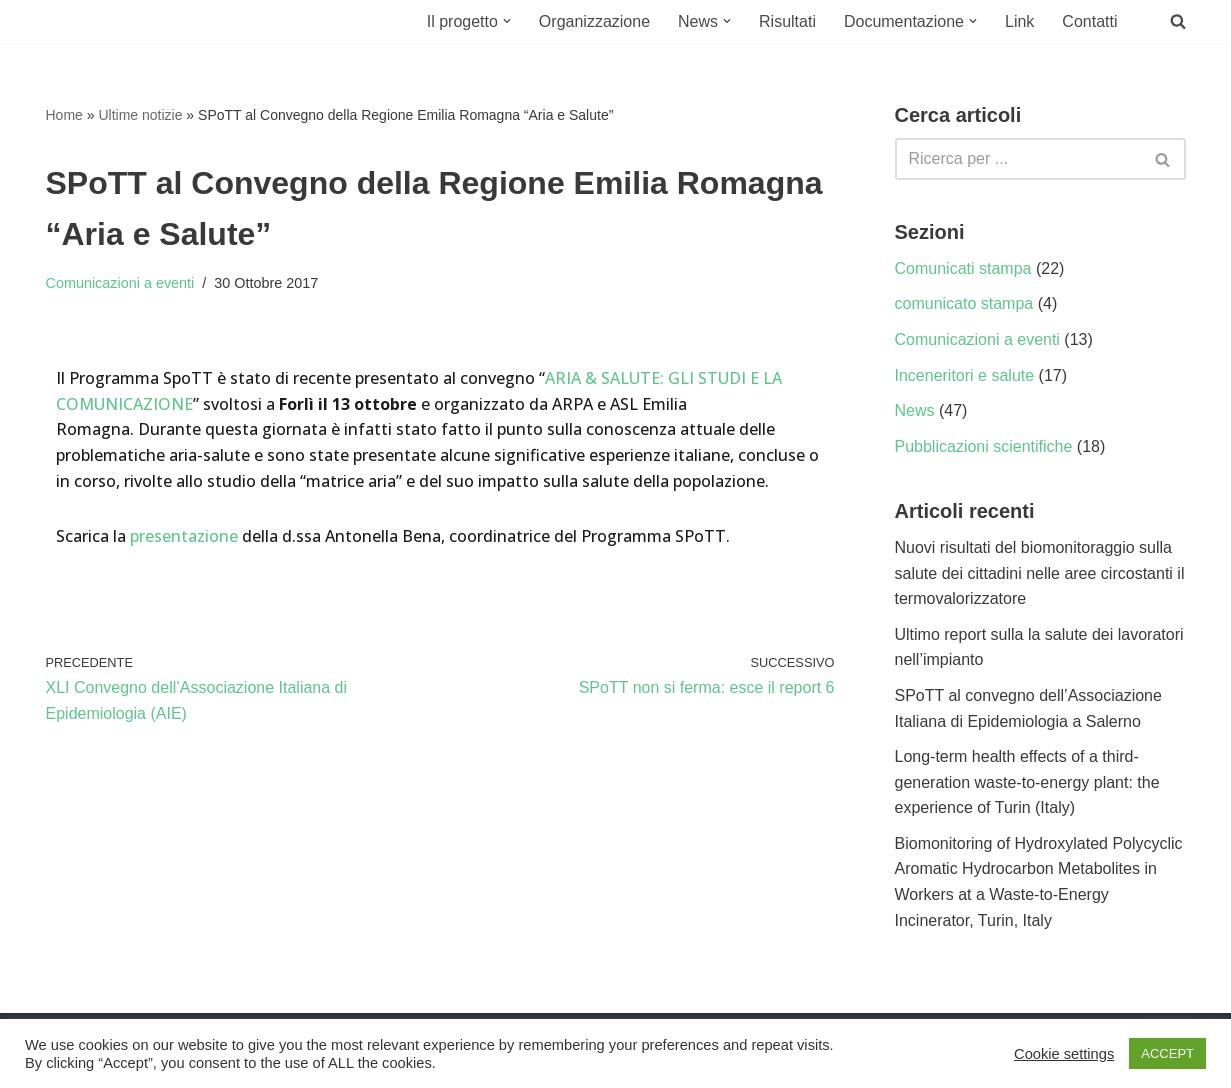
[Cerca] (1018, 159)
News (915, 410)
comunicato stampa (964, 303)
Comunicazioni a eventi (120, 283)
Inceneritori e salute (965, 375)
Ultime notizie (140, 115)
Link (1019, 21)
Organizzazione (594, 21)
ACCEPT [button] (1167, 1053)
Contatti (1089, 21)
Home (64, 115)
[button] (507, 21)
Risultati (787, 21)
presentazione (186, 536)
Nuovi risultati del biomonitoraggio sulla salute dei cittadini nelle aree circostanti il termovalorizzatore (1040, 573)
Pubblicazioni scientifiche (984, 446)
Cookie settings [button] (1064, 1054)
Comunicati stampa (963, 268)
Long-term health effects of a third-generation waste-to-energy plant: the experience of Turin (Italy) (1027, 782)
